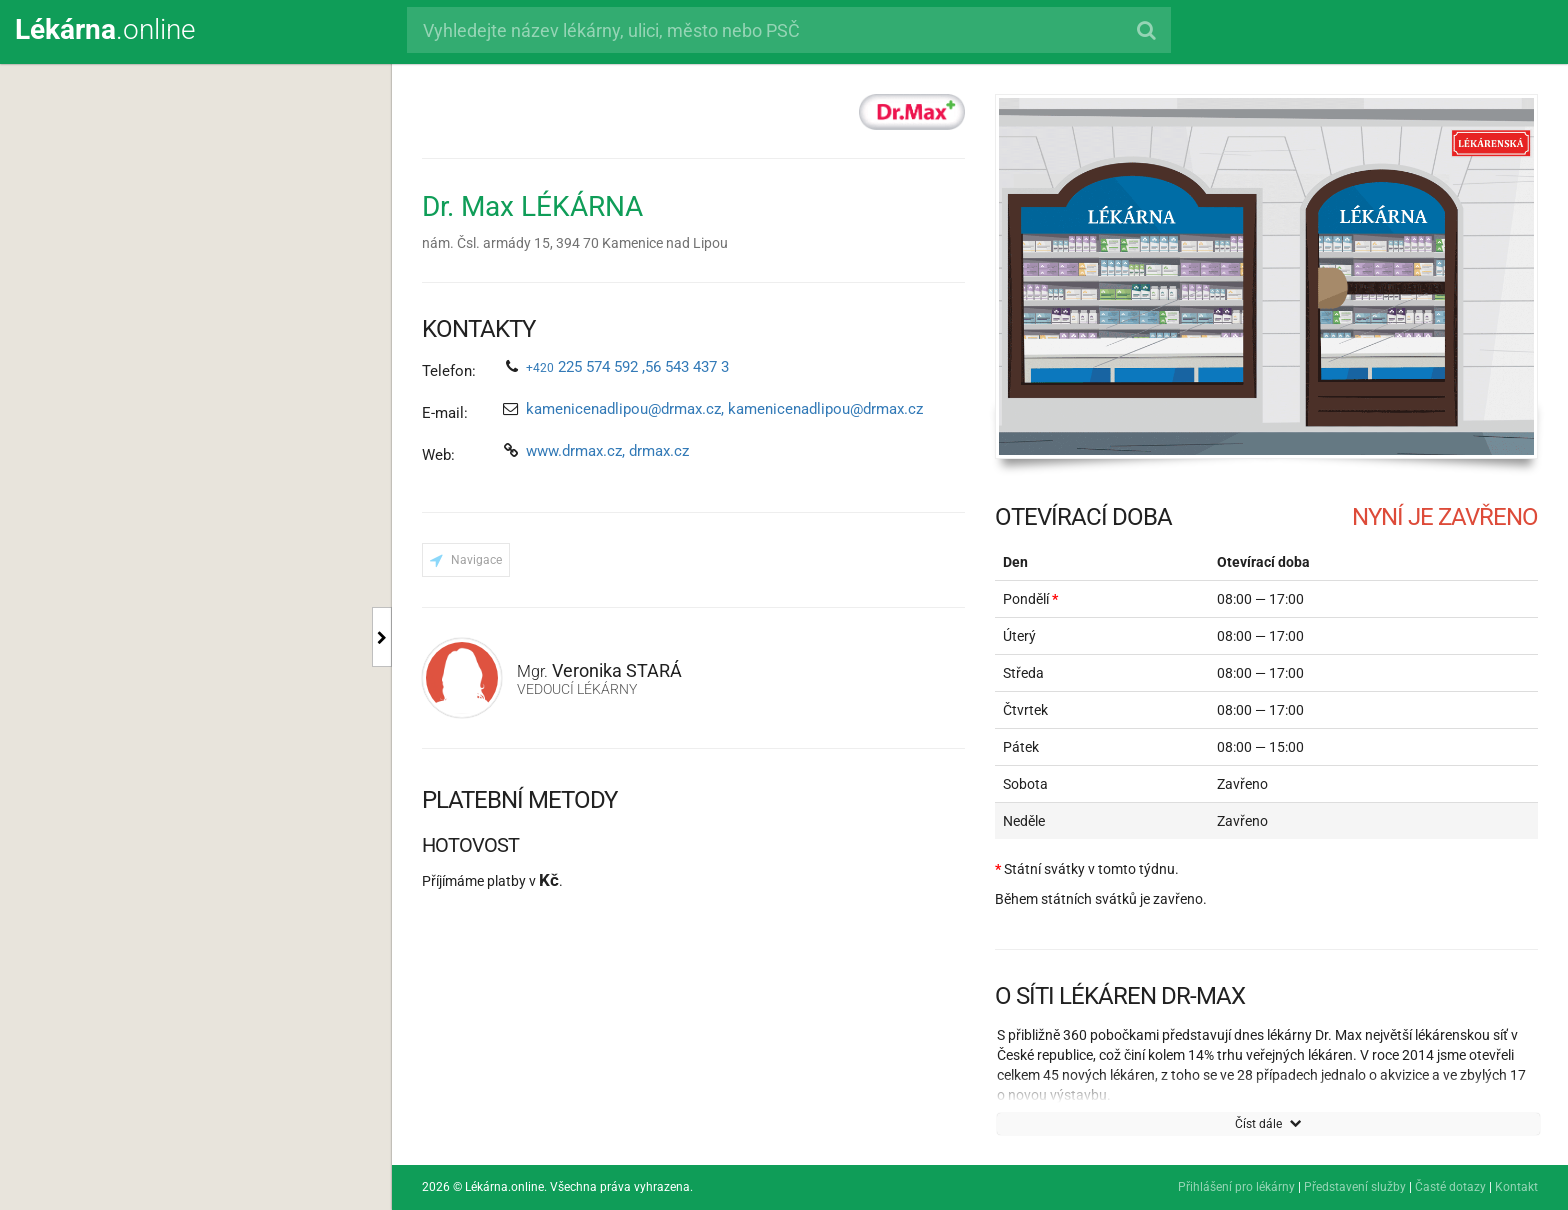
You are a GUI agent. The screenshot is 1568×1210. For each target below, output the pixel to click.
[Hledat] (1145, 30)
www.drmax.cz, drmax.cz (607, 451)
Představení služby (1355, 1187)
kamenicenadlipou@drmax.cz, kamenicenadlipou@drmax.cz (724, 409)
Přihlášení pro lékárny (1236, 1187)
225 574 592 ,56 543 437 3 (627, 367)
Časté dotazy (1450, 1187)
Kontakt (1516, 1187)
